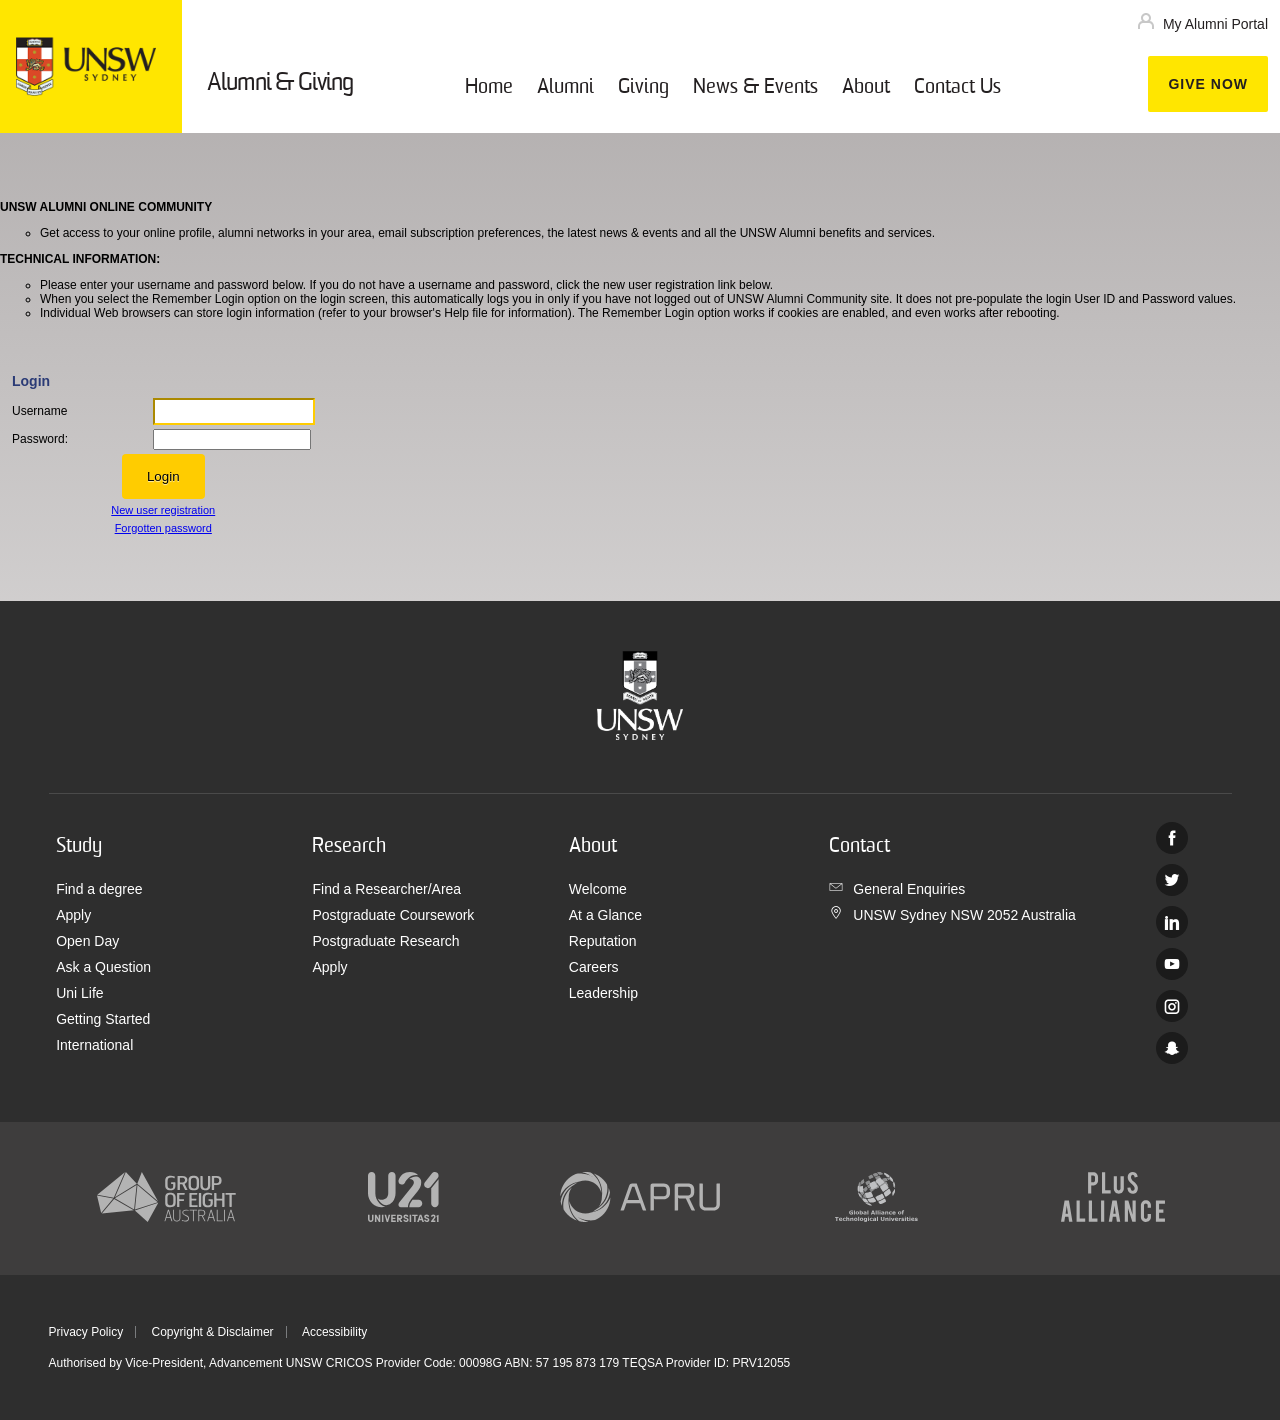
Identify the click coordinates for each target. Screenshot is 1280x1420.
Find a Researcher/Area (386, 889)
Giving (643, 88)
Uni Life (79, 993)
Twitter (1172, 880)
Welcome (598, 889)
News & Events (755, 88)
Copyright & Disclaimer (213, 1332)
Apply (73, 915)
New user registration (163, 510)
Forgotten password (163, 528)
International (94, 1045)
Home (489, 88)
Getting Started (103, 1019)
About (866, 88)
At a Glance (605, 915)
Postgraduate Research (385, 941)
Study (79, 847)
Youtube (1172, 964)
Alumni (565, 88)
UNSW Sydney (1172, 1048)
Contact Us (957, 88)
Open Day (87, 941)
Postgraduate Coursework (393, 915)
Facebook (1172, 838)
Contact (859, 847)
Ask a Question (103, 967)
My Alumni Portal (1215, 24)
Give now (1208, 84)
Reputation (603, 941)
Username (39, 411)
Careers (594, 967)
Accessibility (334, 1332)
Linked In (1172, 922)
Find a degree (99, 889)
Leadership (603, 993)
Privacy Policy (86, 1332)
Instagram (1172, 1006)
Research (349, 847)
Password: (40, 439)
